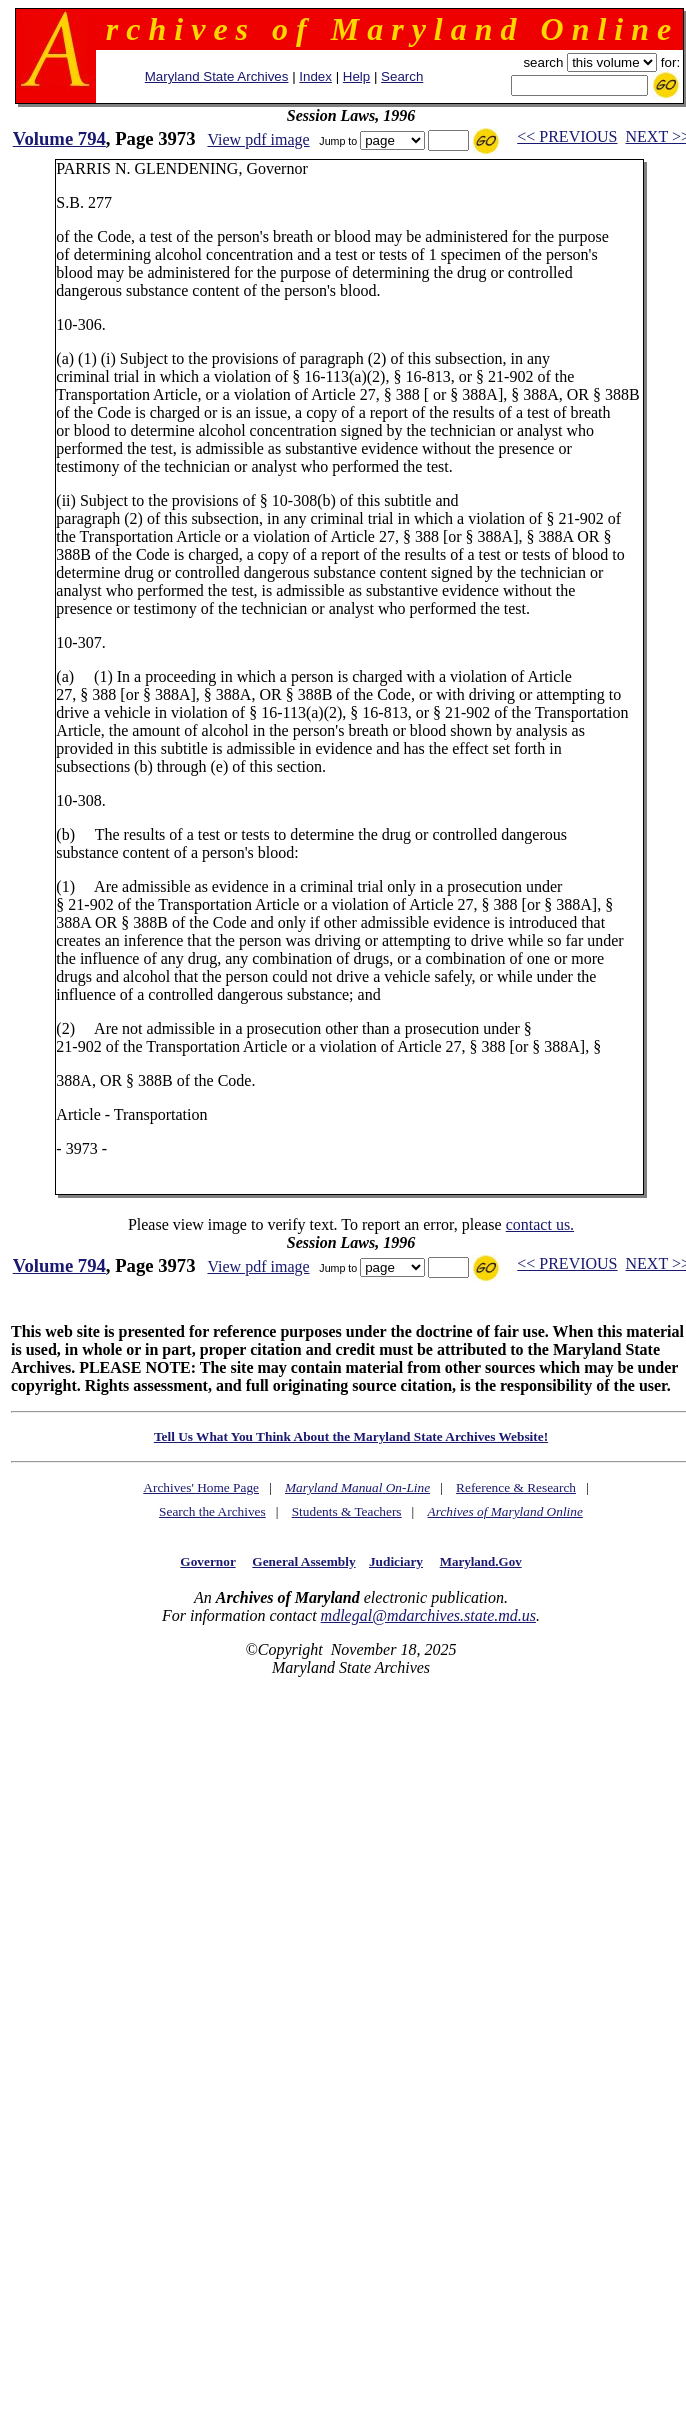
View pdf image (258, 139)
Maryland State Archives (217, 76)
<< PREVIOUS (567, 136)
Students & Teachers (347, 1511)
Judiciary (396, 1561)
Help (356, 76)
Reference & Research (516, 1487)
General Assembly (303, 1561)
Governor (207, 1561)
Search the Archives (212, 1511)
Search (402, 76)
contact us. (540, 1224)
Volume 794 (59, 138)
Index (315, 76)
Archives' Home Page (201, 1487)
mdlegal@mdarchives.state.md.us (428, 1615)
